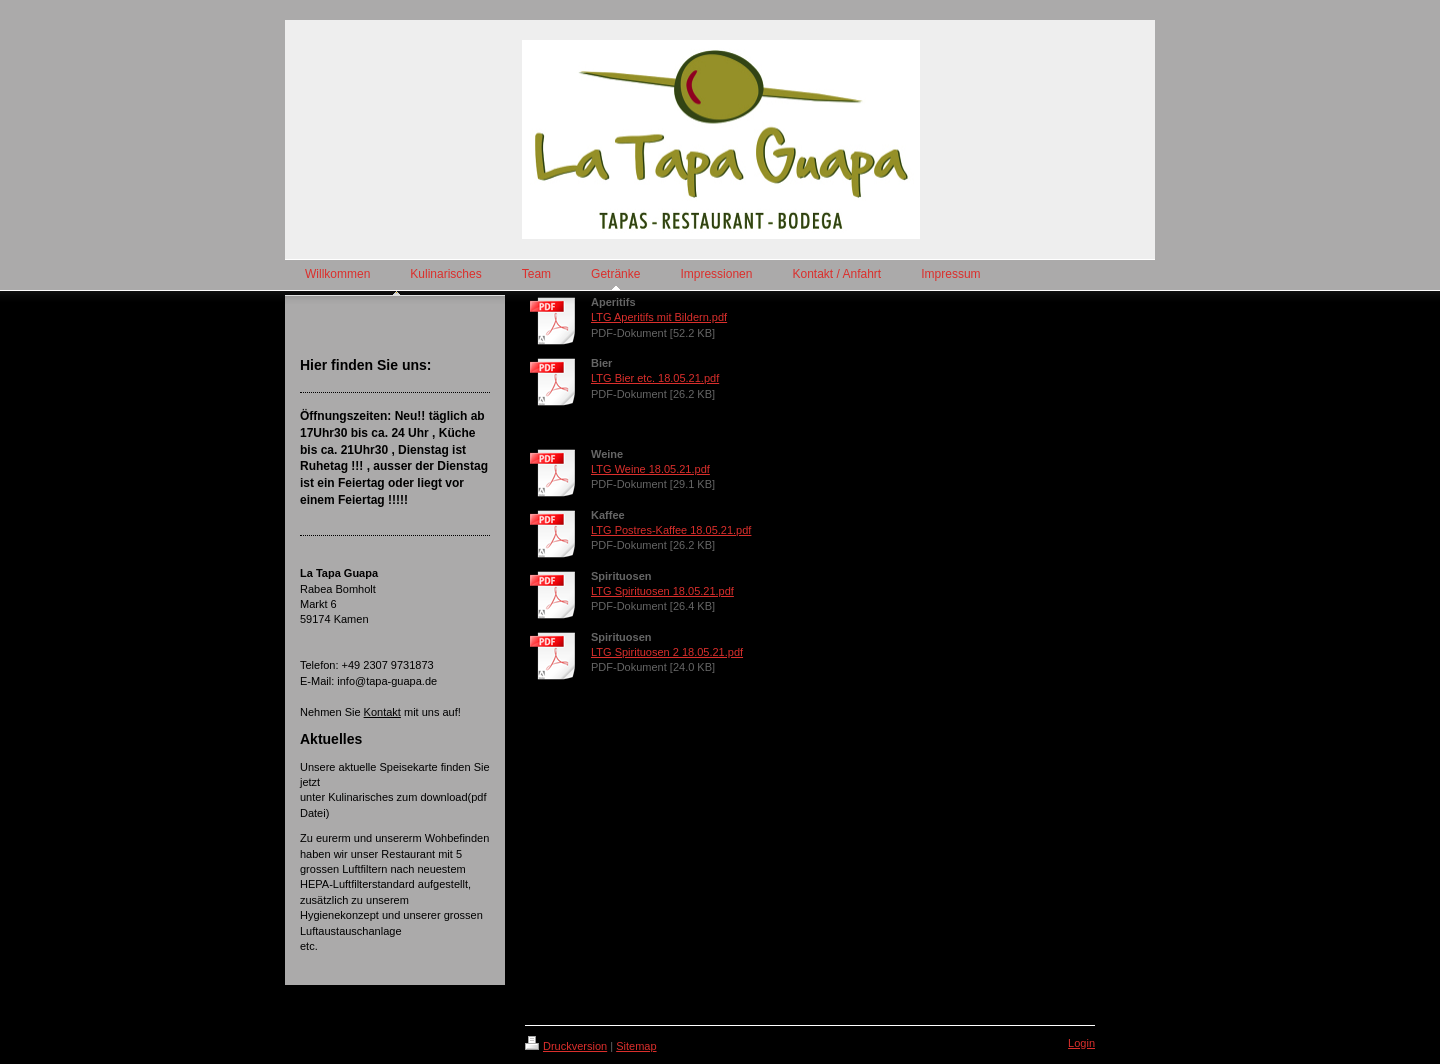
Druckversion (566, 1046)
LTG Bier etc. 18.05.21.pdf (655, 378)
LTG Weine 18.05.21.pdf (650, 469)
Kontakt (382, 712)
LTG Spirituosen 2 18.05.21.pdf (667, 652)
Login (1081, 1043)
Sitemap (636, 1046)
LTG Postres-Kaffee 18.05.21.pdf (671, 530)
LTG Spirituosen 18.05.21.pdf (662, 591)
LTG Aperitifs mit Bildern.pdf (659, 317)
